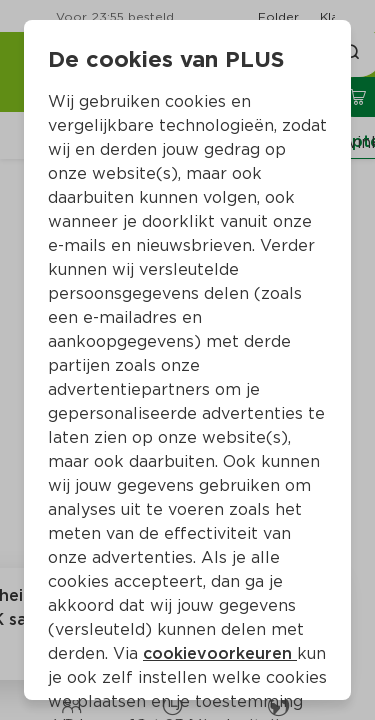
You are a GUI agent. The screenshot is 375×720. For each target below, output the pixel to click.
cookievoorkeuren (220, 653)
